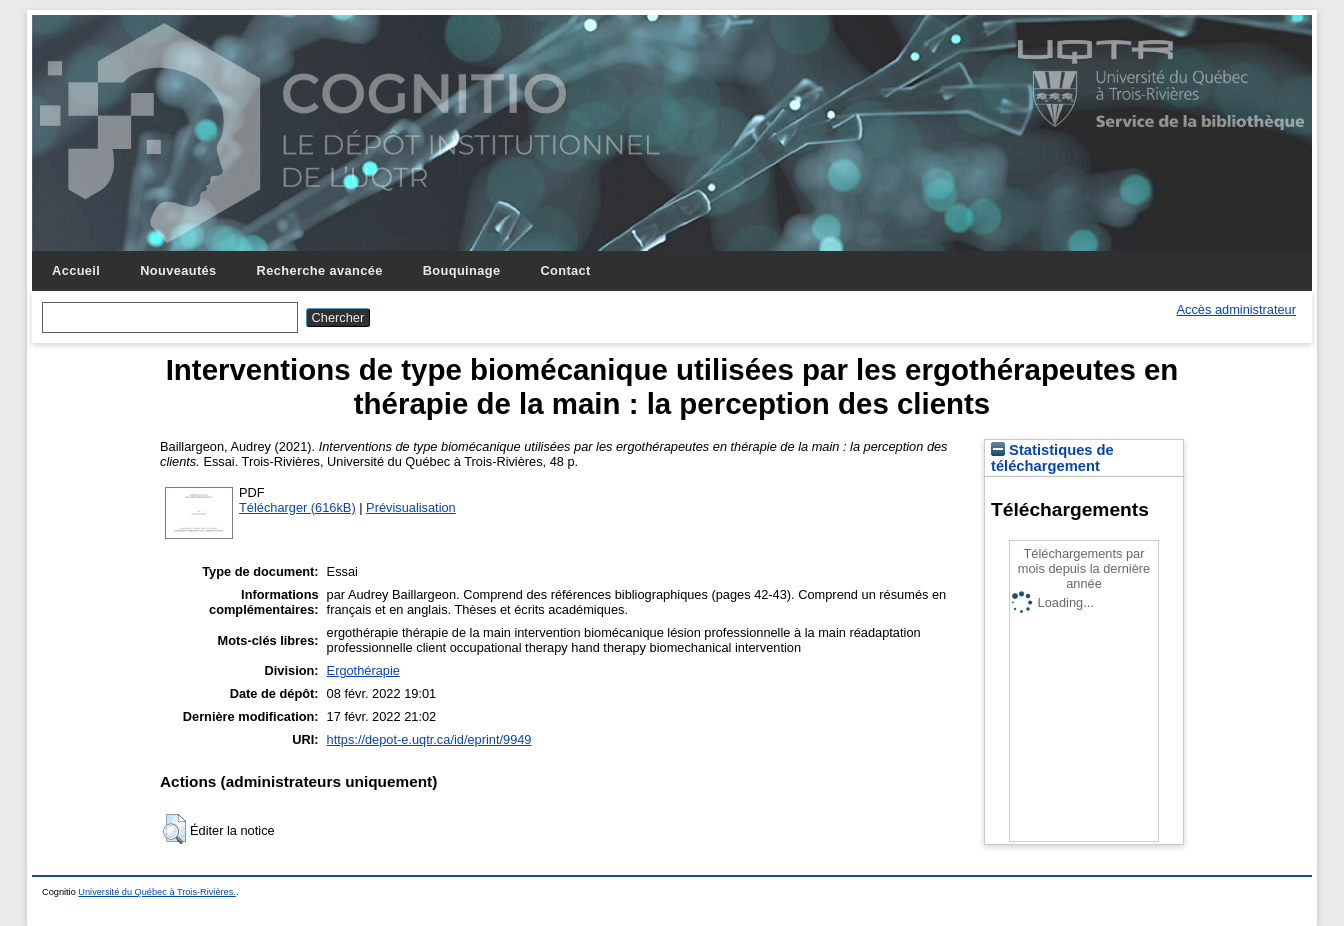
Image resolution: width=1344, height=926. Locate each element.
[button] (174, 829)
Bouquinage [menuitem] (462, 270)
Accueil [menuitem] (76, 270)
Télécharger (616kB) (297, 507)
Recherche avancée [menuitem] (320, 270)
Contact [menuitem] (565, 270)
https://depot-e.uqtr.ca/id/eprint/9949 (429, 739)
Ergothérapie (363, 670)
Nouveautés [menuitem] (178, 270)
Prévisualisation (411, 507)
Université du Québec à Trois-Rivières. (157, 892)
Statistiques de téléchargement (1052, 458)
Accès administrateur (1236, 309)
